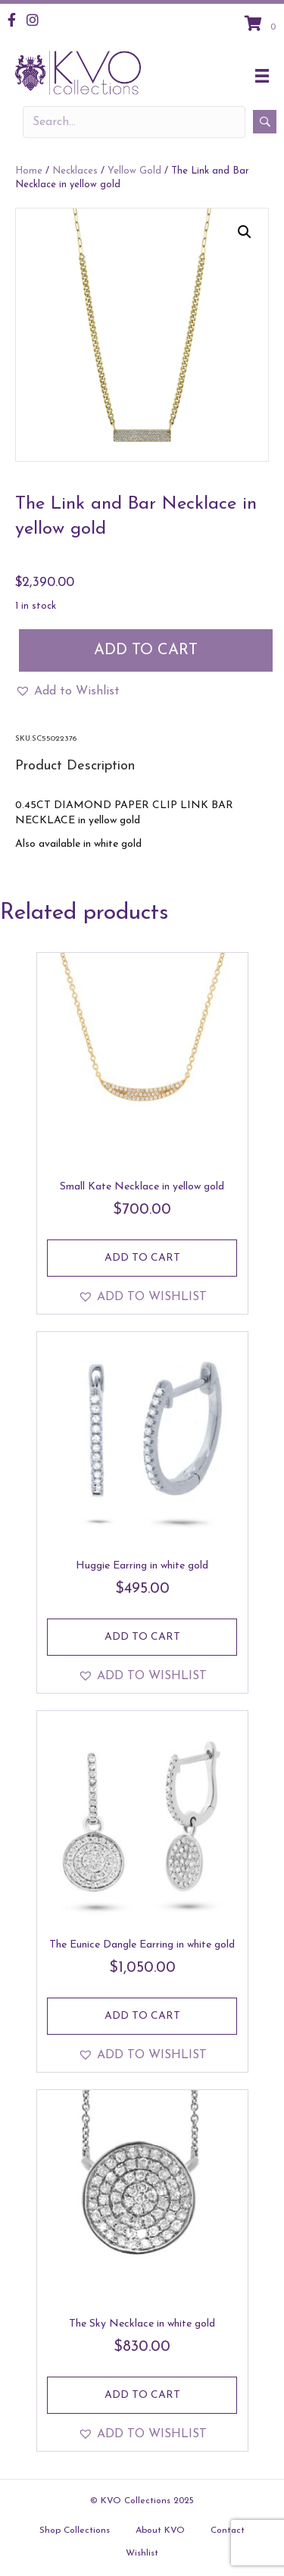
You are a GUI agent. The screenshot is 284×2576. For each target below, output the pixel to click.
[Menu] (262, 76)
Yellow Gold (134, 171)
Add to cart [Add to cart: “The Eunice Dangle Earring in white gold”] (142, 2016)
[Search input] (134, 122)
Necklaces (75, 171)
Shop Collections (74, 2530)
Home (28, 171)
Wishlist (142, 2553)
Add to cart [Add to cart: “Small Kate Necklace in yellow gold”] (142, 1258)
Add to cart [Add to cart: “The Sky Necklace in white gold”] (142, 2395)
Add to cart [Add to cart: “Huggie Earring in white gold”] (142, 1637)
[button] (244, 232)
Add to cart (146, 650)
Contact (228, 2530)
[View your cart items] (262, 25)
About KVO (160, 2530)
